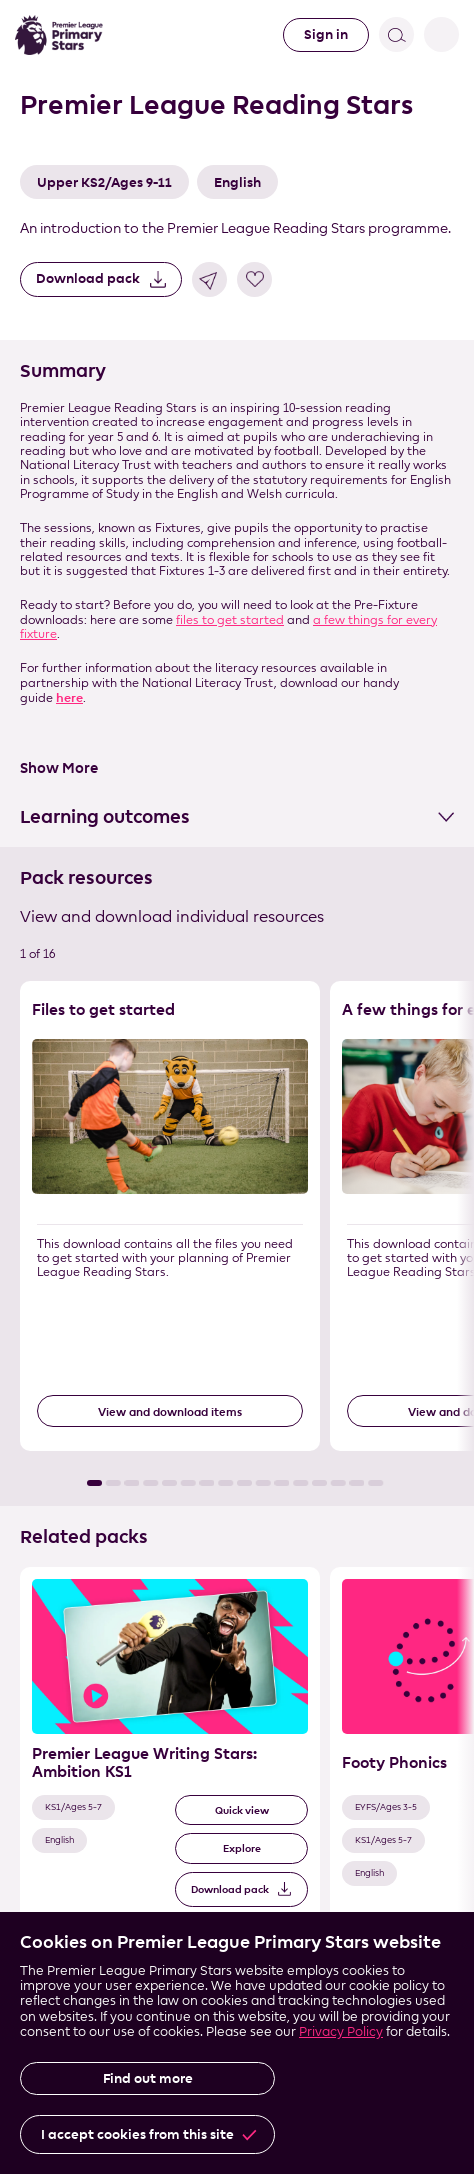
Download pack (88, 278)
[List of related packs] (237, 1766)
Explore (242, 1848)
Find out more (148, 2078)
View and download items (170, 1411)
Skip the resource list (0, 981)
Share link (209, 279)
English (237, 182)
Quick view (242, 1810)
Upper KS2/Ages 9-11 (104, 182)
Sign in (326, 34)
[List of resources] (237, 1233)
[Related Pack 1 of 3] (170, 1749)
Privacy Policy (341, 2031)
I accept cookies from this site (137, 2134)
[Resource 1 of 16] (170, 1216)
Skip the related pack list (0, 1567)
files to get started (230, 619)
